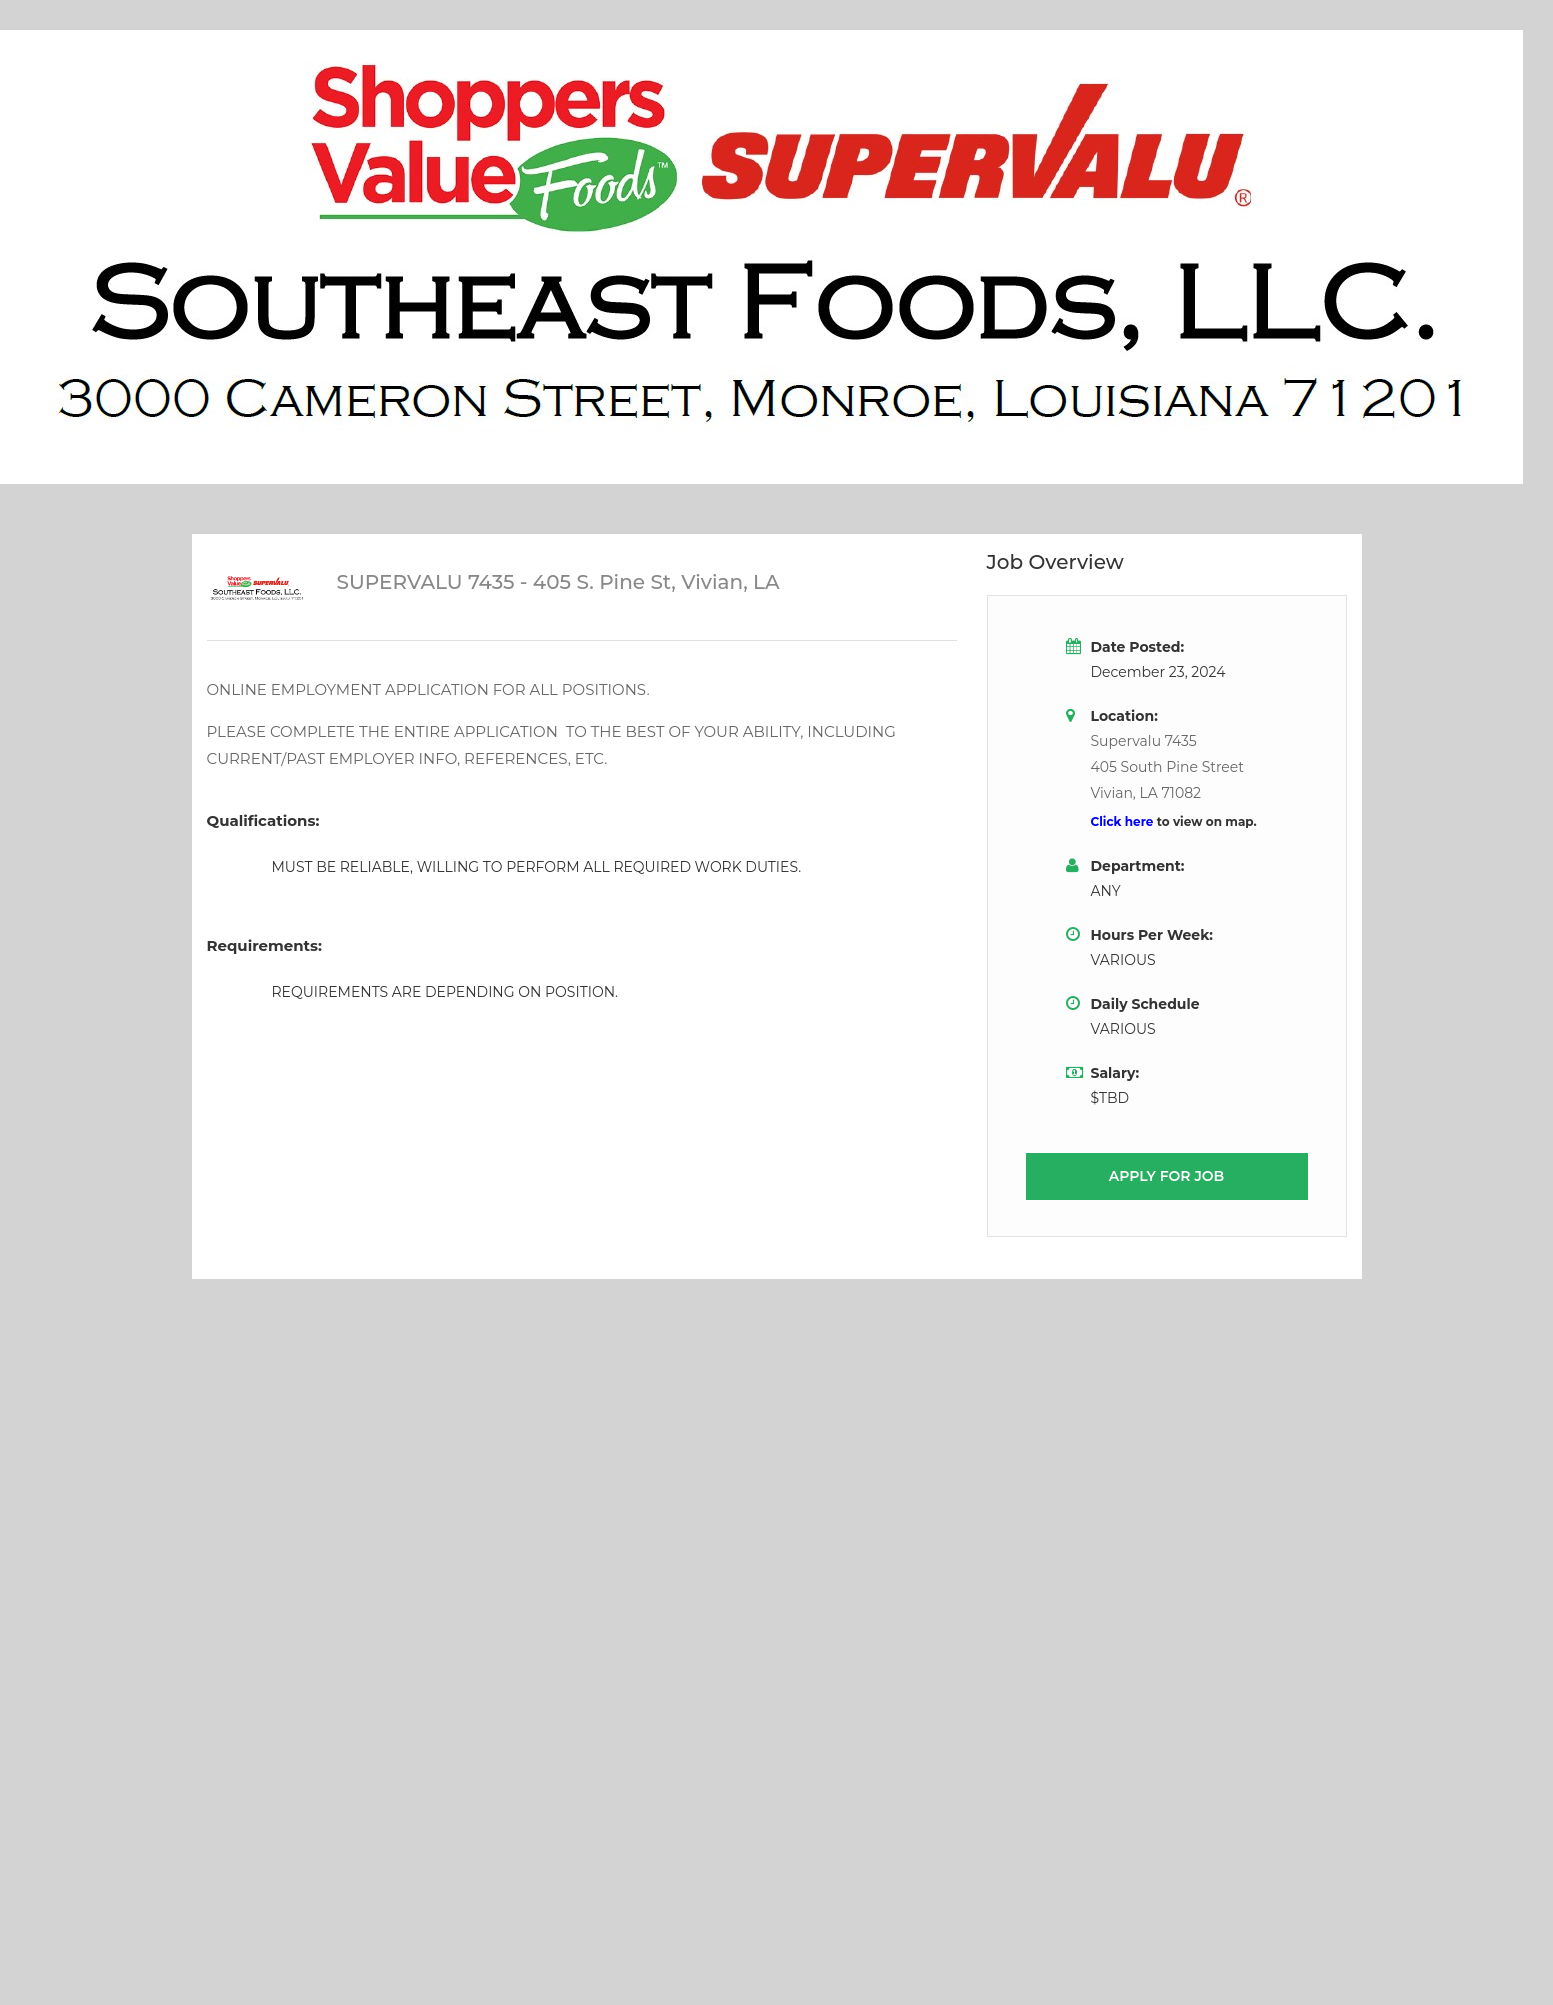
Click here (1124, 821)
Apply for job (1167, 1176)
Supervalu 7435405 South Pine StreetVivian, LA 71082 (1167, 767)
